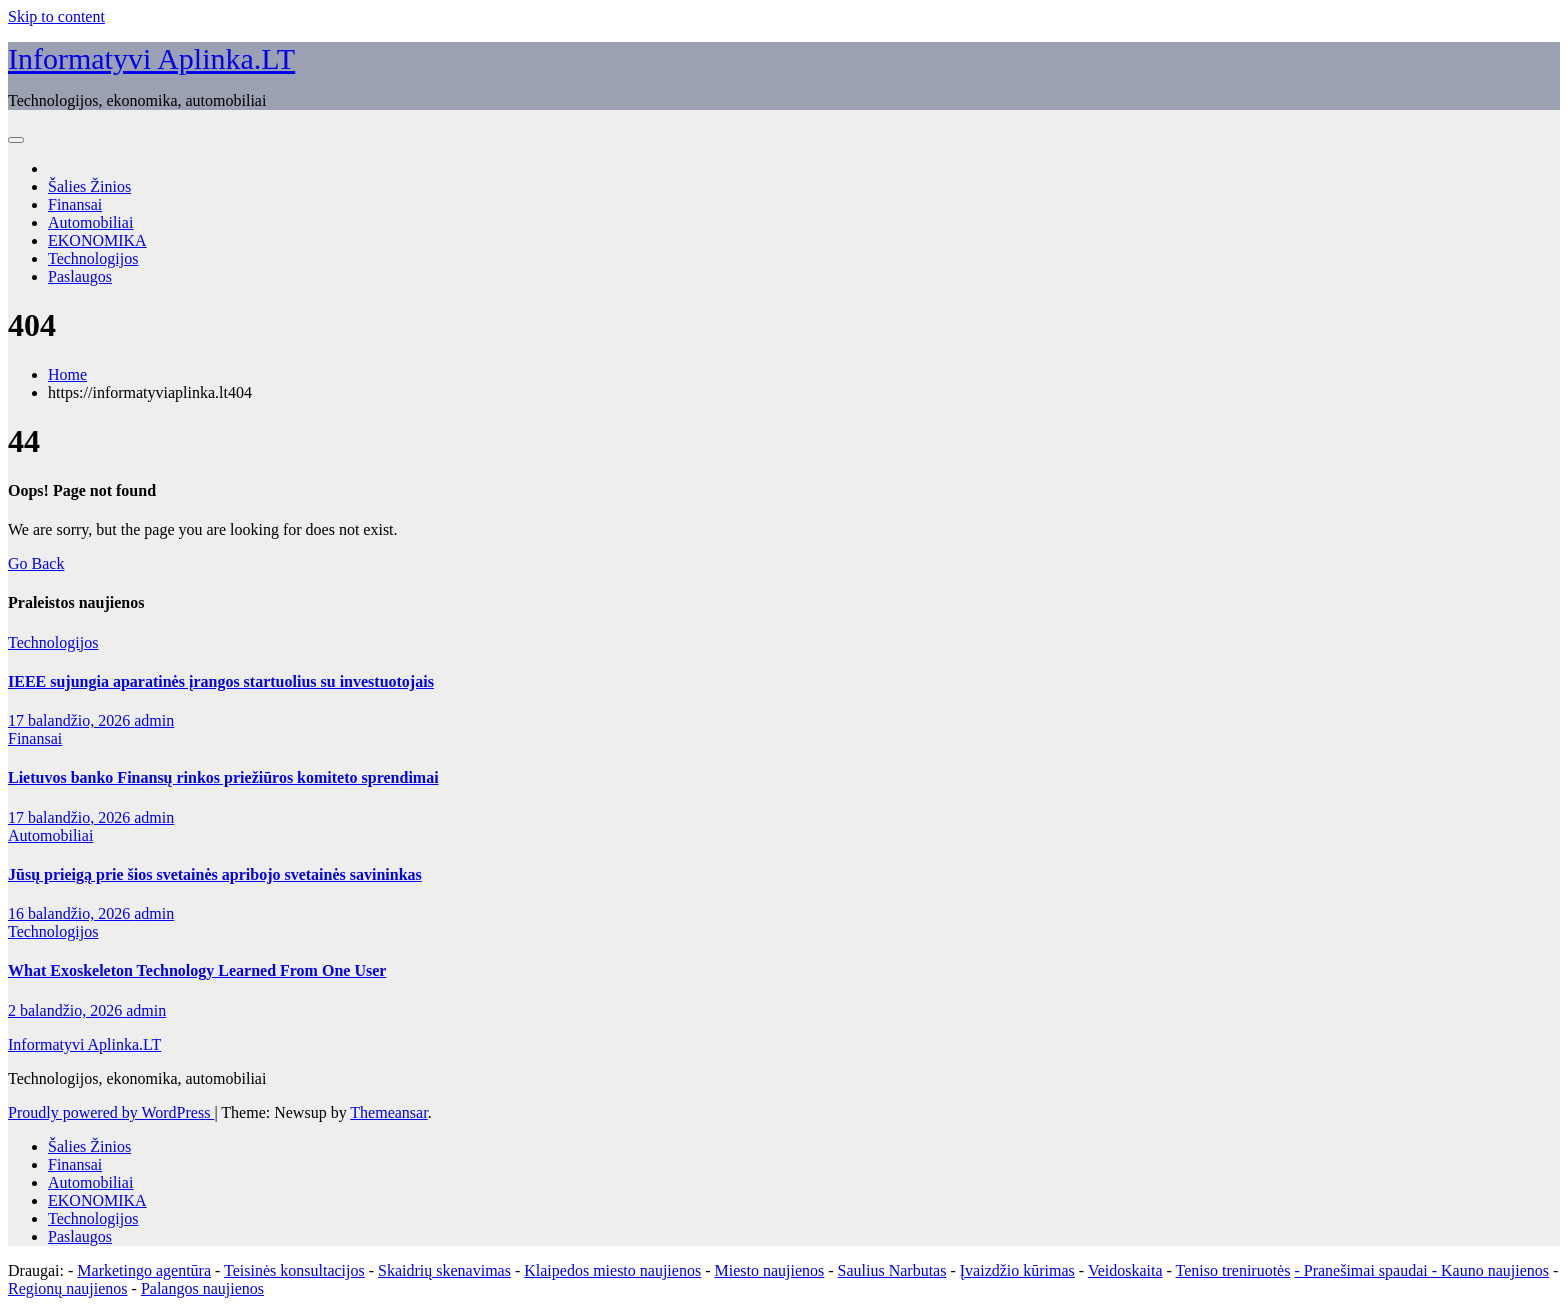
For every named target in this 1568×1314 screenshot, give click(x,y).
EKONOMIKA (97, 240)
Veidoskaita (1125, 1270)
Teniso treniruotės (1233, 1270)
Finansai (75, 204)
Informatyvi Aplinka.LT (151, 58)
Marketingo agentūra (144, 1270)
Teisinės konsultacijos (294, 1270)
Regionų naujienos (68, 1288)
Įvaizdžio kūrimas (1017, 1270)
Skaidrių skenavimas (444, 1270)
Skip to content (56, 16)
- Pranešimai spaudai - (1367, 1270)
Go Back (36, 563)
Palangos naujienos (202, 1288)
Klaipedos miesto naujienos (612, 1270)
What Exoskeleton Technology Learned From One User (197, 970)
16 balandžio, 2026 (71, 913)
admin (154, 720)
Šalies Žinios (89, 186)
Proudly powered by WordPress (111, 1112)
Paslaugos (80, 276)
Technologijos (93, 258)
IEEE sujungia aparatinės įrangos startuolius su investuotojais (221, 681)
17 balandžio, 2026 (71, 720)
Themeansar (388, 1112)
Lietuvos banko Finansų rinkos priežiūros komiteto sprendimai (223, 777)
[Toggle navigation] (16, 140)
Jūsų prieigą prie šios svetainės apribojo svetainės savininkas (215, 874)
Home (67, 374)
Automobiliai (90, 222)
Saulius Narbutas (892, 1270)
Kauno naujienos (1495, 1270)
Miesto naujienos (769, 1270)
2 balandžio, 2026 (67, 1010)
